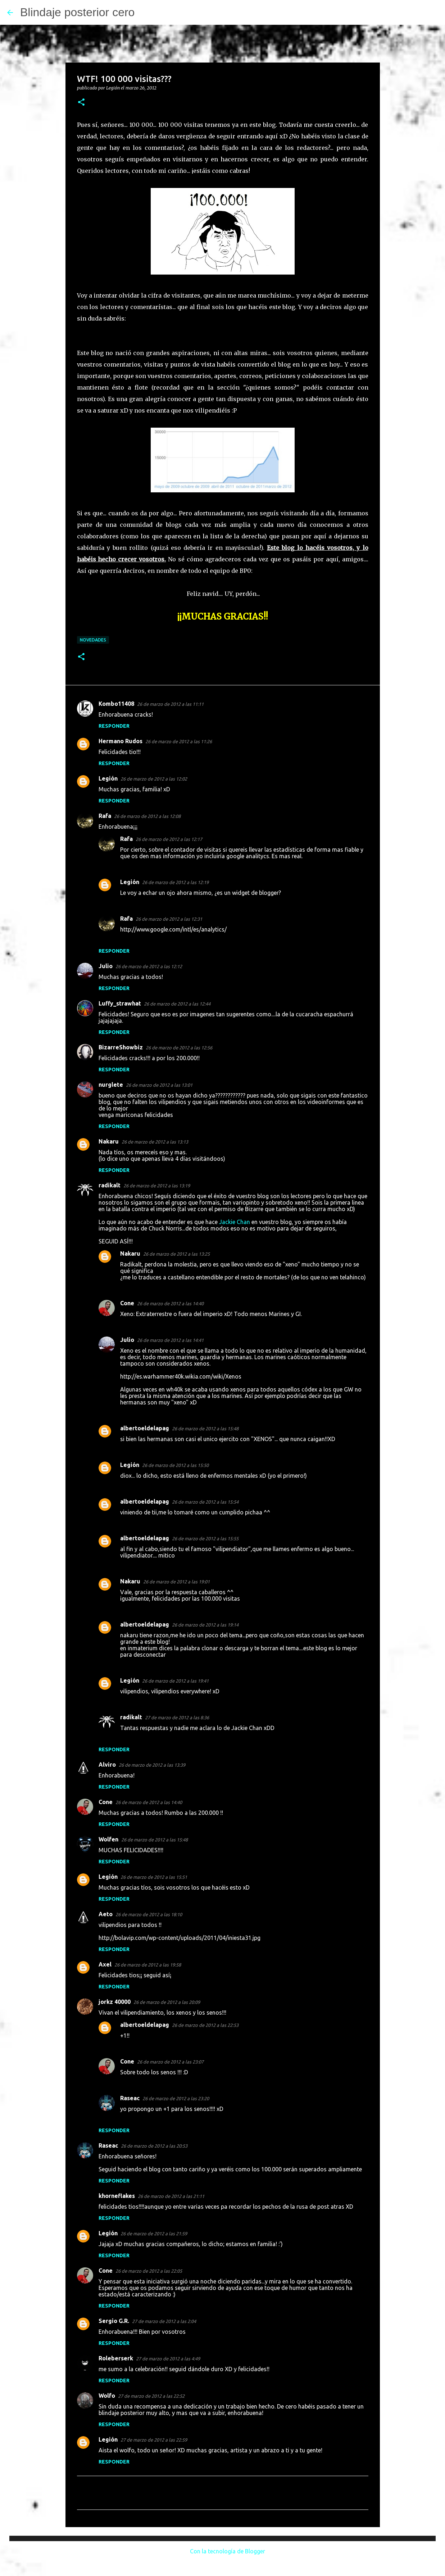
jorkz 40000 (115, 2001)
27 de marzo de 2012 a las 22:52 (151, 2395)
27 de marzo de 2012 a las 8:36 (177, 1717)
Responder (114, 726)
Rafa (105, 816)
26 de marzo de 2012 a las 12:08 (147, 816)
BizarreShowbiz (121, 1047)
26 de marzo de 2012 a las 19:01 (176, 1581)
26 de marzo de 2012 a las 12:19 (175, 882)
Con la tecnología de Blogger (222, 2551)
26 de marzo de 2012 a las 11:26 (178, 741)
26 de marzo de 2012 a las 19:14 (205, 1624)
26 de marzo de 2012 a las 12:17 (169, 839)
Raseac (130, 2098)
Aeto (106, 1914)
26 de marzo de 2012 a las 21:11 (171, 2196)
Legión (108, 778)
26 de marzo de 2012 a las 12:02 (154, 778)
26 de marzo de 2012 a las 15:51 (154, 1877)
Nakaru (109, 1141)
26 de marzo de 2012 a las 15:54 (205, 1501)
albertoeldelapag (144, 1428)
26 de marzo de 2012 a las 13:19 (156, 1185)
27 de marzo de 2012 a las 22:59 (154, 2439)
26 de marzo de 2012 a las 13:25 (176, 1253)
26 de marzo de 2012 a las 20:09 (166, 2002)
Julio (106, 966)
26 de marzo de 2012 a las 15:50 (175, 1465)
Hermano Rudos (120, 741)
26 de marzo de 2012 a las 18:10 (148, 1914)
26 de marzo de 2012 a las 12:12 (148, 966)
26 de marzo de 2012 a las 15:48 (205, 1428)
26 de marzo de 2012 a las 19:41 (175, 1680)
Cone (127, 1303)
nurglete (111, 1084)
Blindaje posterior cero (77, 12)
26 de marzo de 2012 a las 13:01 (159, 1084)
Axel (105, 1964)
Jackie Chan (234, 1222)
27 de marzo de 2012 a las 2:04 (164, 2321)
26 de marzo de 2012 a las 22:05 (148, 2270)
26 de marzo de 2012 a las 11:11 (170, 704)
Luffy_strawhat (120, 1003)
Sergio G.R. (114, 2321)
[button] (81, 102)
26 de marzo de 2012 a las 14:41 (170, 1340)
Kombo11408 (116, 703)
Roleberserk (116, 2358)
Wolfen (108, 1839)
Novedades (93, 640)
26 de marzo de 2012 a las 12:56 (179, 1047)
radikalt (110, 1185)
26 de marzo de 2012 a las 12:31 (169, 918)
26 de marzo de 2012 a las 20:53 (154, 2145)
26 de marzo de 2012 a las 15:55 (205, 1538)
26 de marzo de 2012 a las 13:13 (155, 1141)
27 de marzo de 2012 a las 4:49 (168, 2358)
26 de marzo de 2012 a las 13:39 (152, 1764)
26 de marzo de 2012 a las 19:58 (147, 1964)
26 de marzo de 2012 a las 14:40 (170, 1303)
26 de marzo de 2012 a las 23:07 (170, 2061)
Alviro (107, 1764)
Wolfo (107, 2395)
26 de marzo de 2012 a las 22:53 (205, 2025)
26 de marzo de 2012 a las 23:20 (175, 2098)
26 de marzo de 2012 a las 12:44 (177, 1003)
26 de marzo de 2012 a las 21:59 (154, 2233)
